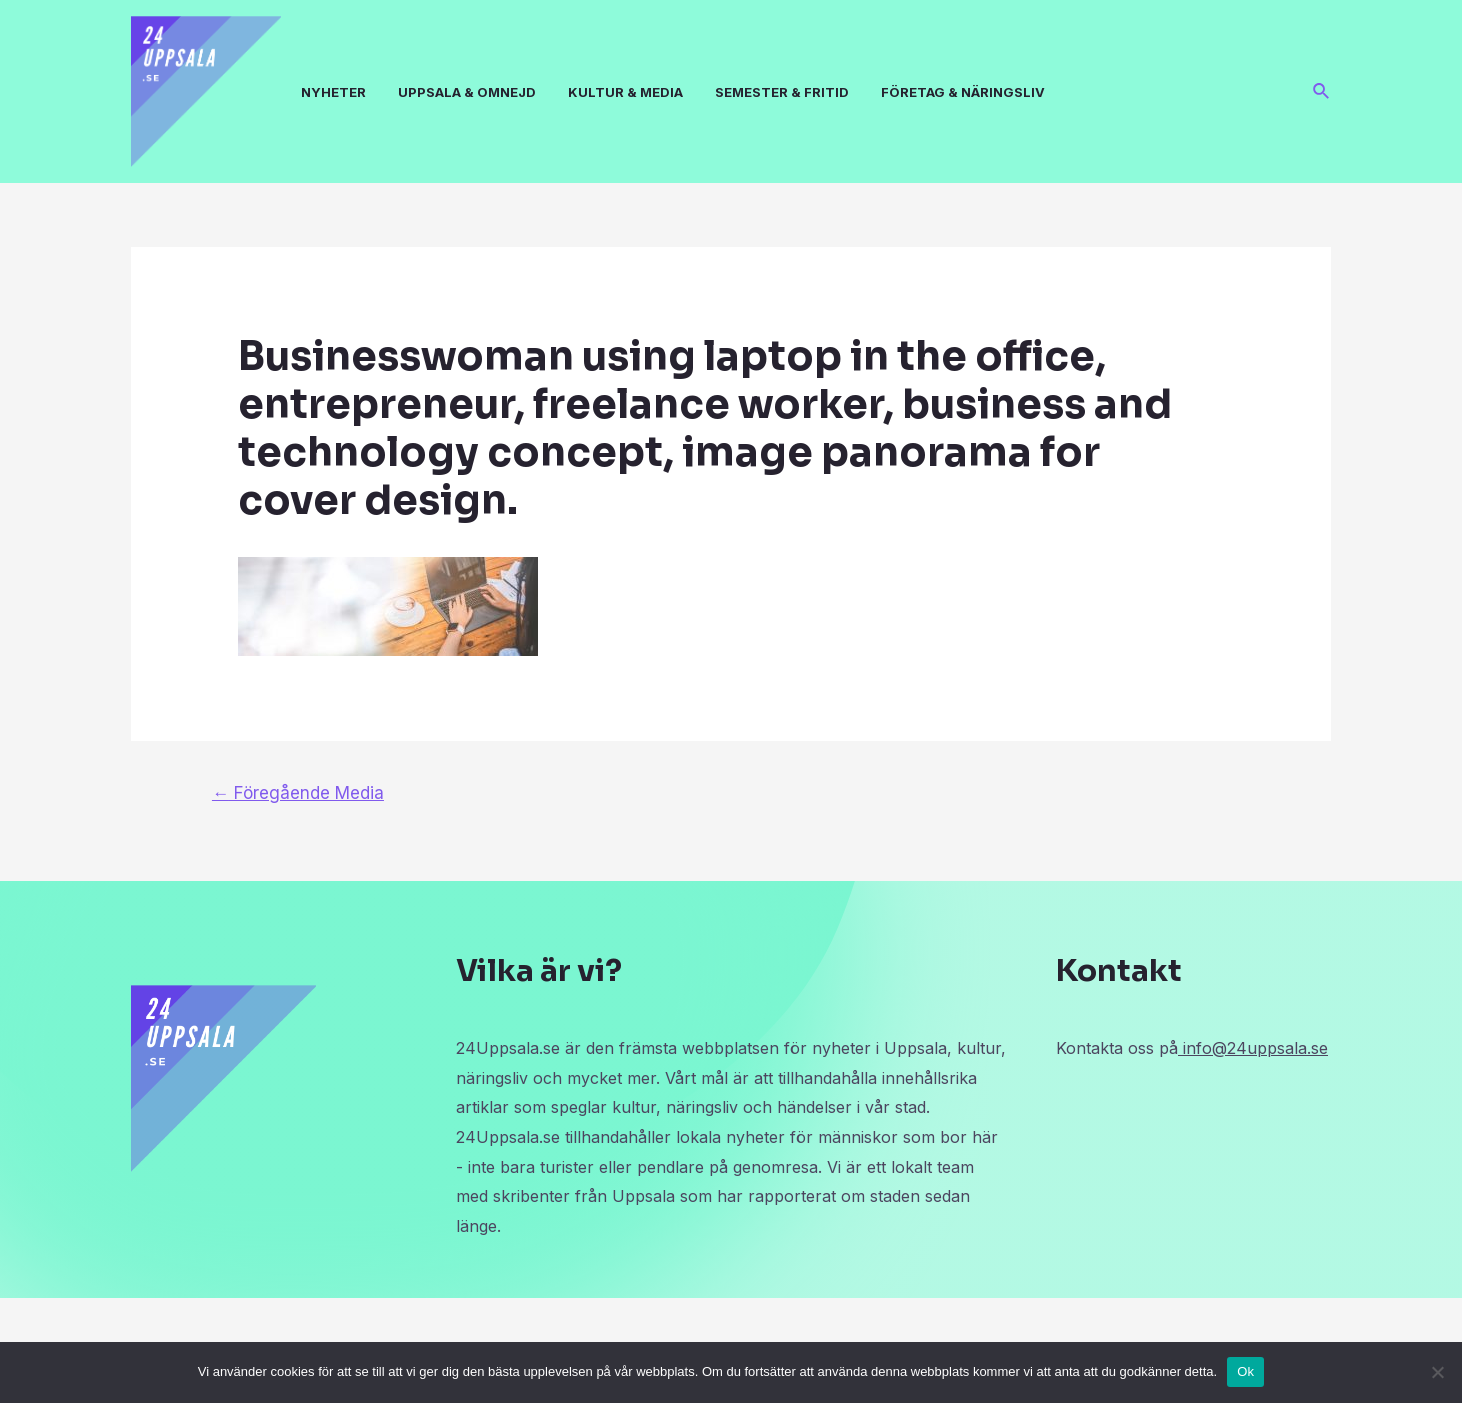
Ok (1245, 1371)
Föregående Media (298, 792)
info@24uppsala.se (1253, 1048)
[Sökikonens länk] (1322, 91)
